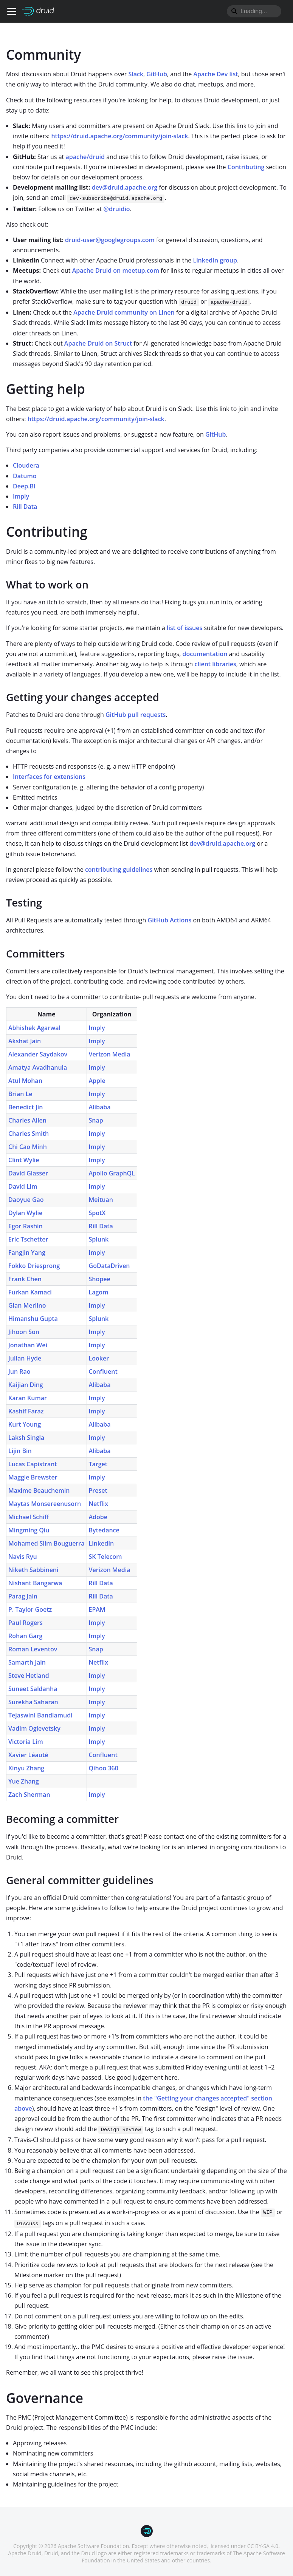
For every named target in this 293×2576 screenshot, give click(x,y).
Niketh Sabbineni (33, 1570)
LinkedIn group (215, 260)
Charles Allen (27, 1120)
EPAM (97, 1609)
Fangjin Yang (26, 1252)
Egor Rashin (25, 1226)
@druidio (117, 209)
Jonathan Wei (27, 1345)
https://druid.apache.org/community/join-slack (119, 136)
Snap (96, 1120)
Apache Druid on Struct (98, 343)
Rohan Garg (25, 1636)
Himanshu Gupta (33, 1318)
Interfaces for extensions (49, 776)
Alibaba (100, 1107)
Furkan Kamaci (30, 1292)
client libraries (215, 664)
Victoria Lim (25, 1741)
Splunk (99, 1239)
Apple (97, 1080)
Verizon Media (109, 1054)
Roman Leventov (32, 1649)
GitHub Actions (170, 920)
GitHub (156, 74)
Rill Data (25, 506)
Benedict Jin (25, 1107)
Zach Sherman (29, 1794)
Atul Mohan (25, 1080)
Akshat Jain (24, 1041)
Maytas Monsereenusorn (44, 1504)
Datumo (25, 476)
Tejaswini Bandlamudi (40, 1715)
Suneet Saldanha (32, 1689)
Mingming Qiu (28, 1530)
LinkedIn (101, 1543)
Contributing (246, 167)
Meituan (101, 1199)
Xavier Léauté (28, 1755)
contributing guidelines (118, 869)
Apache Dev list (216, 74)
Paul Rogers (25, 1622)
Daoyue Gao (26, 1199)
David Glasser (28, 1173)
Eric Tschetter (28, 1239)
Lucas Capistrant (32, 1464)
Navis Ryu (22, 1556)
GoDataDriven (109, 1266)
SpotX (97, 1213)
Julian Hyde (24, 1358)
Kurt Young (24, 1424)
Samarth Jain (27, 1662)
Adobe (98, 1517)
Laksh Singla (26, 1437)
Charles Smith (28, 1133)
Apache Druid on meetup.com (115, 270)
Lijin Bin (20, 1451)
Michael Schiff (28, 1517)
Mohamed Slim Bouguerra (46, 1543)
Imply (21, 496)
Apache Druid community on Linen (124, 312)
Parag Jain (22, 1596)
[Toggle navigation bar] (11, 11)
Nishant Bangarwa (35, 1583)
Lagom (99, 1292)
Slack (135, 74)
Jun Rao (19, 1371)
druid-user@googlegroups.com (110, 240)
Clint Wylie (23, 1160)
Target (98, 1464)
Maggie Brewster (32, 1477)
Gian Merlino (27, 1305)
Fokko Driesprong (34, 1266)
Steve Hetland (28, 1675)
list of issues (184, 628)
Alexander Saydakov (37, 1054)
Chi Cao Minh (27, 1147)
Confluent (103, 1371)
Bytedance (104, 1530)
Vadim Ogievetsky (34, 1728)
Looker (99, 1358)
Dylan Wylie (25, 1213)
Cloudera (26, 465)
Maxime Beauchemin (39, 1490)
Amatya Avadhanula (37, 1067)
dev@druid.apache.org (125, 187)
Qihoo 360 (103, 1768)
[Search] (254, 11)
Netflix (99, 1504)
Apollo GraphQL (112, 1173)
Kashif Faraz (26, 1411)
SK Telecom (105, 1556)
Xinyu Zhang (26, 1768)
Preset (98, 1490)
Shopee (99, 1279)
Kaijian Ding (25, 1385)
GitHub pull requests (135, 714)
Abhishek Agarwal (34, 1028)
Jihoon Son (23, 1332)
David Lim (22, 1186)
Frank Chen (25, 1279)
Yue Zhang (23, 1781)
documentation (204, 654)
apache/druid (85, 157)
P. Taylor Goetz (30, 1609)
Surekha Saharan (33, 1702)
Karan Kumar (27, 1398)
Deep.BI (24, 486)
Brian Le (20, 1094)
